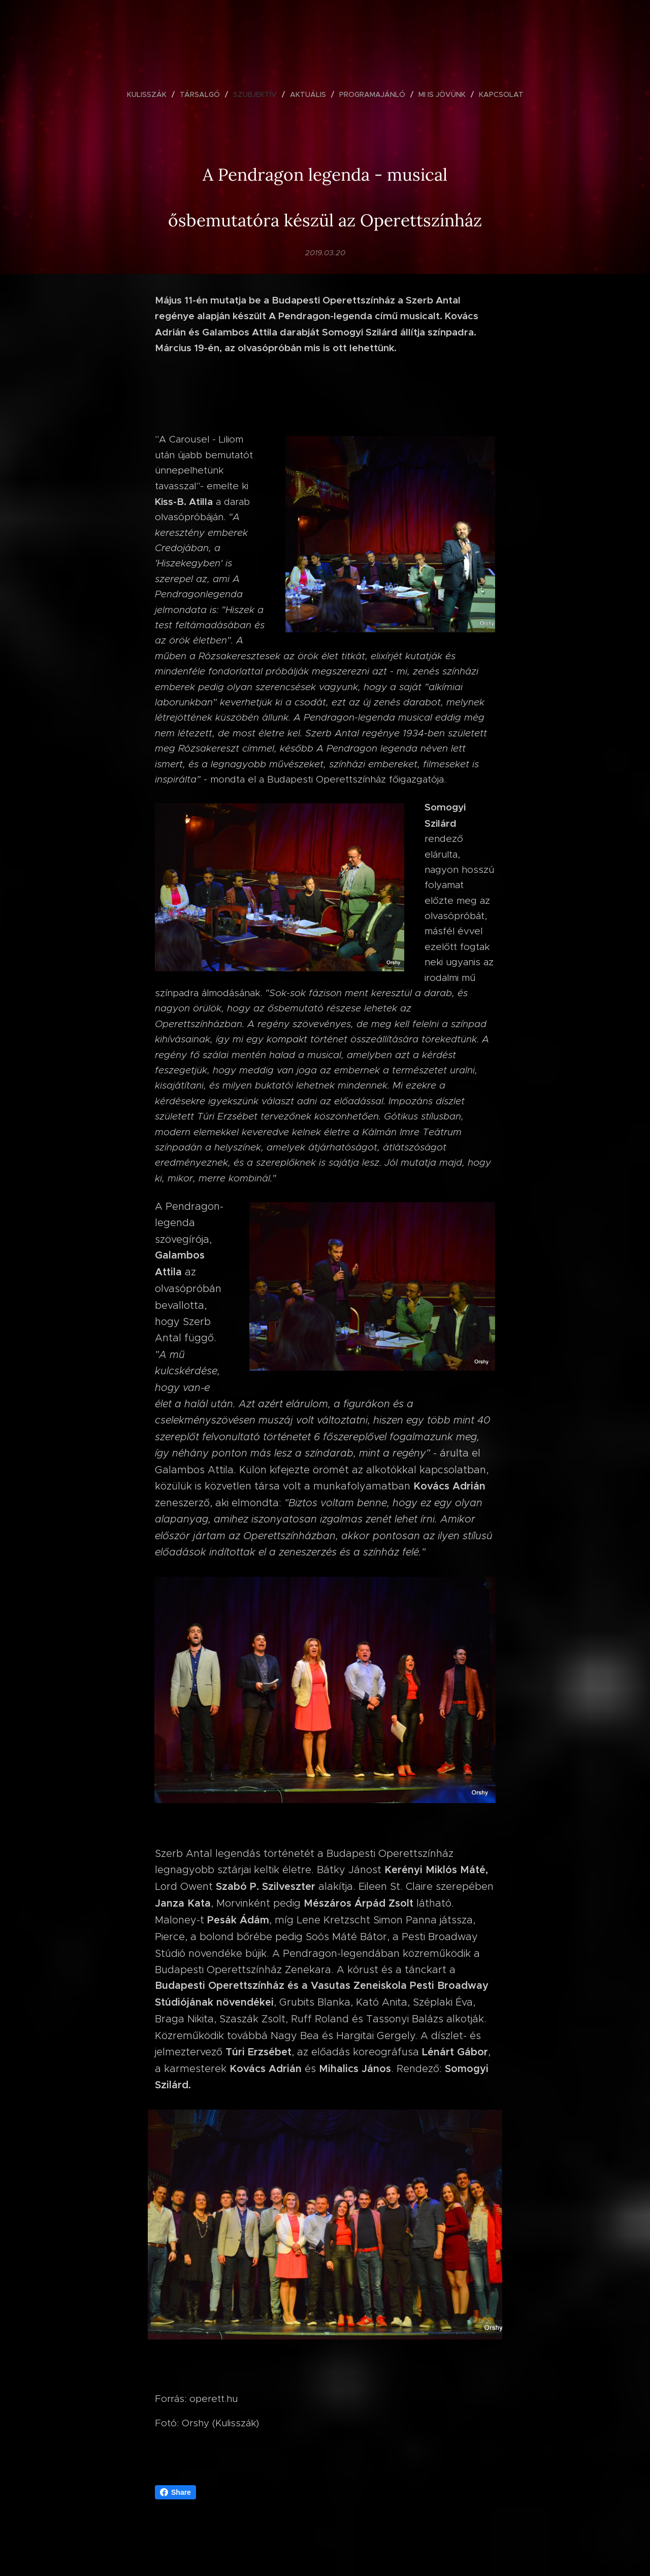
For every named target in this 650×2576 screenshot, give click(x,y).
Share (175, 2492)
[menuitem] (151, 94)
